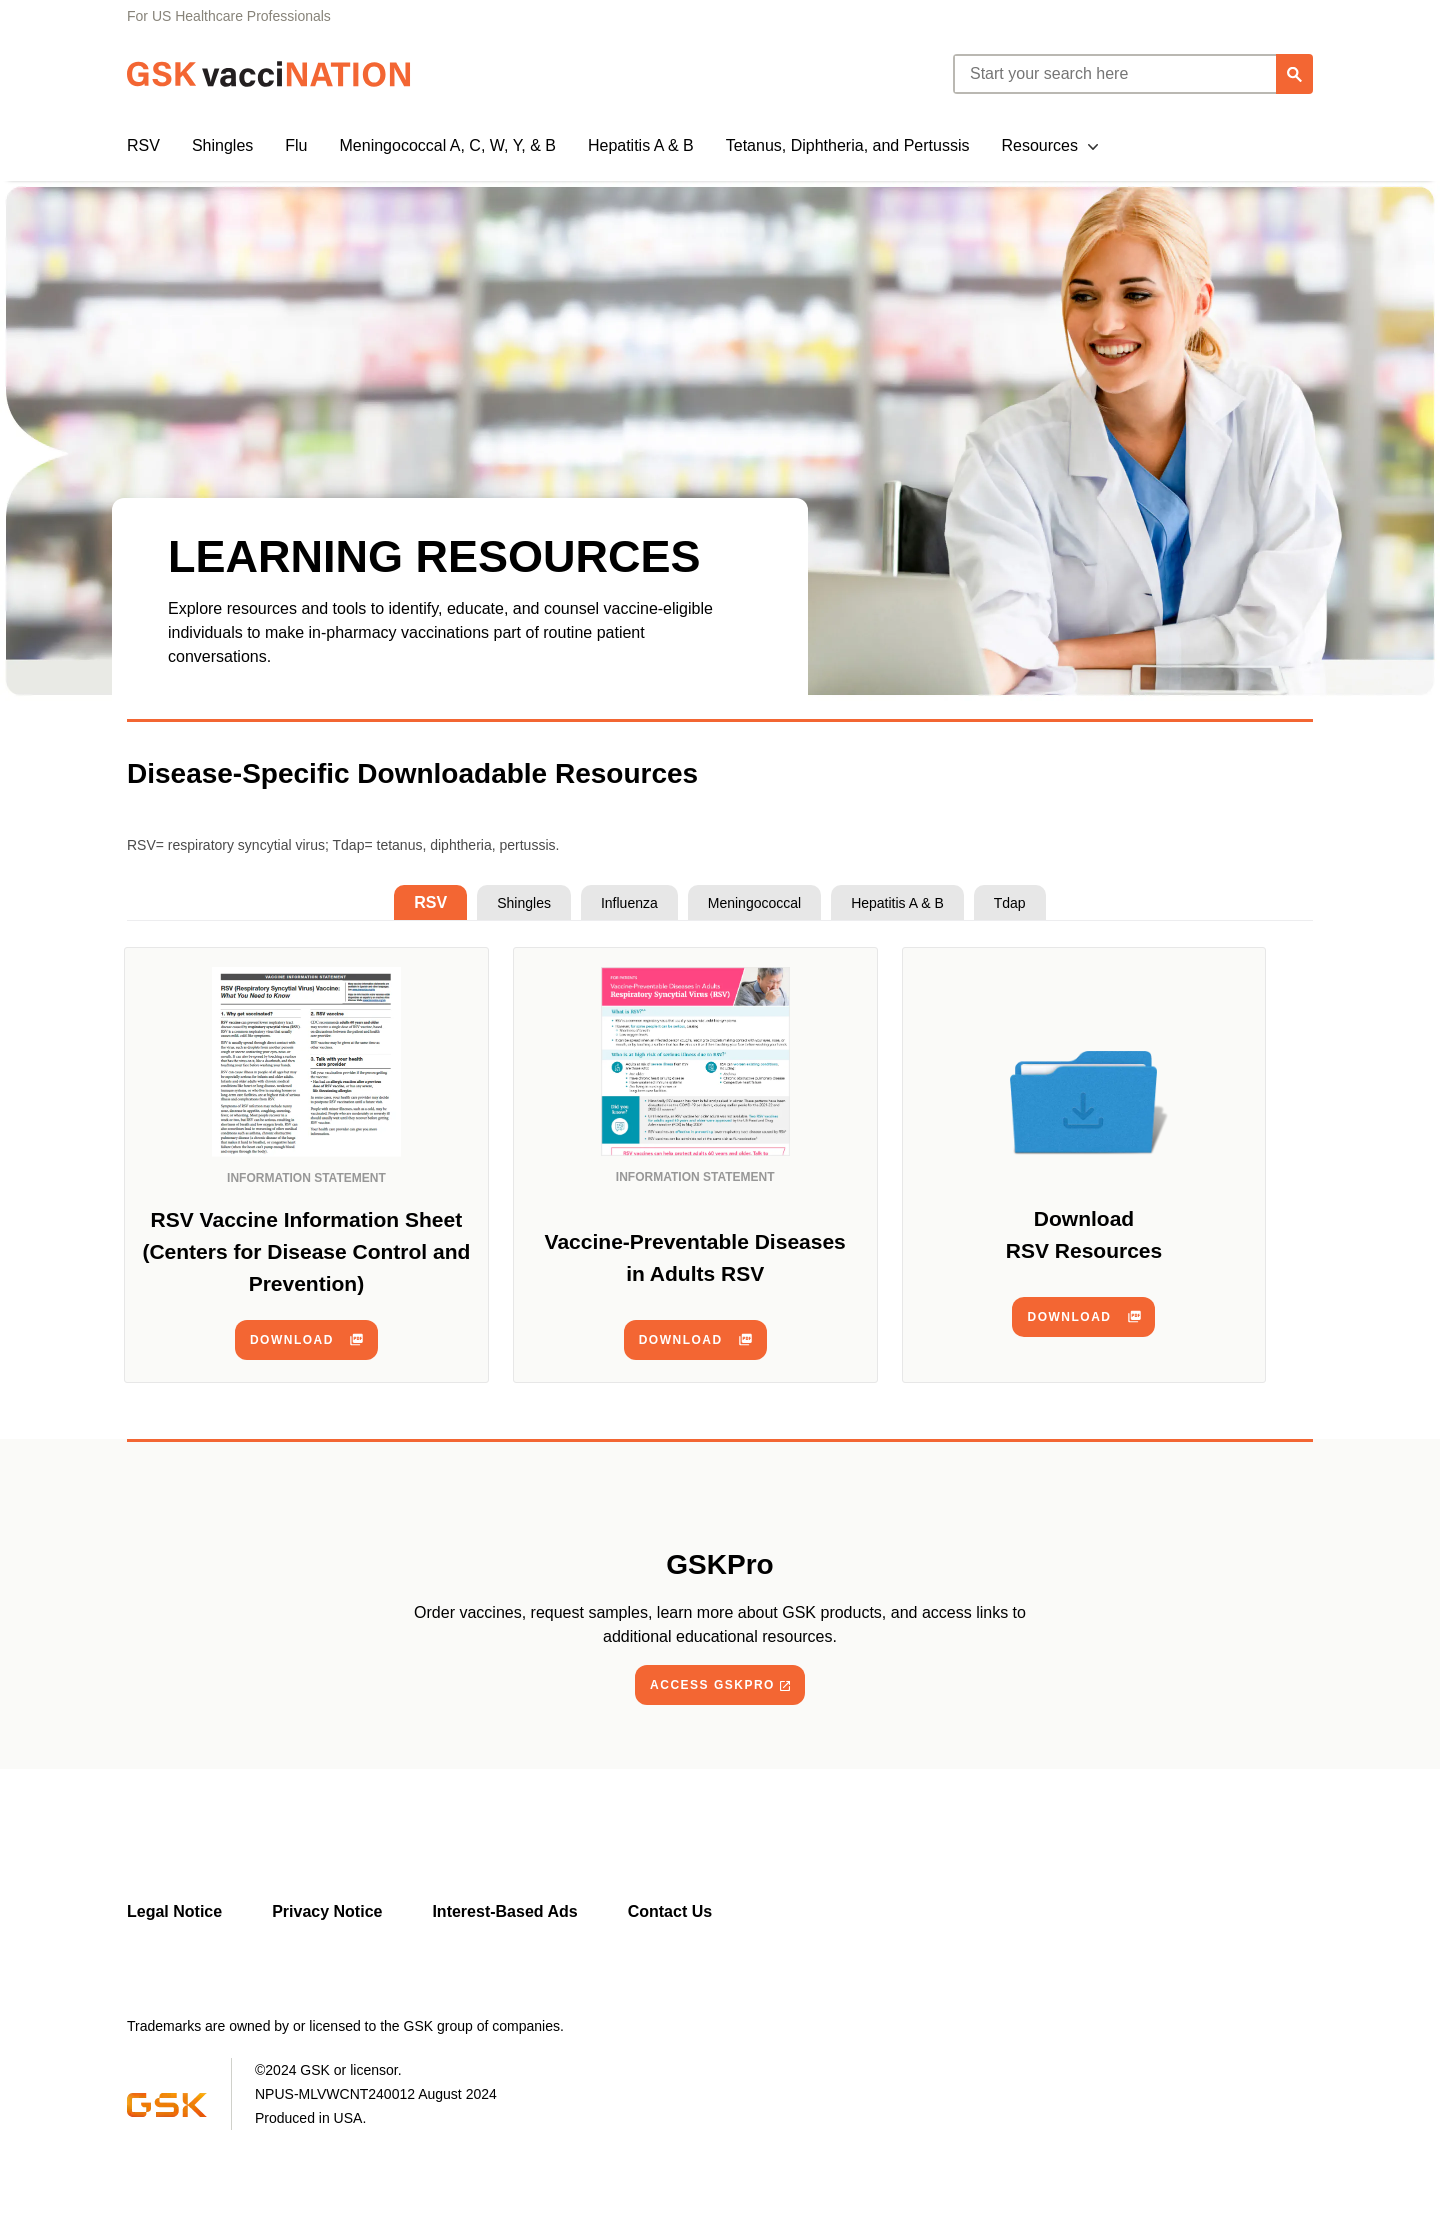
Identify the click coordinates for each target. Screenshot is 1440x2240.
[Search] (1294, 74)
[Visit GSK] (167, 2111)
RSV (143, 145)
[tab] (430, 902)
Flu (296, 145)
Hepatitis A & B (641, 145)
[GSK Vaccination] (269, 74)
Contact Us (670, 1911)
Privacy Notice (327, 1911)
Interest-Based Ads (504, 1911)
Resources (1039, 145)
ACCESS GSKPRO (712, 1685)
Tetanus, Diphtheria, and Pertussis (848, 145)
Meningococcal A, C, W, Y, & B (448, 145)
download (292, 1340)
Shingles (222, 145)
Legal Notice (174, 1911)
